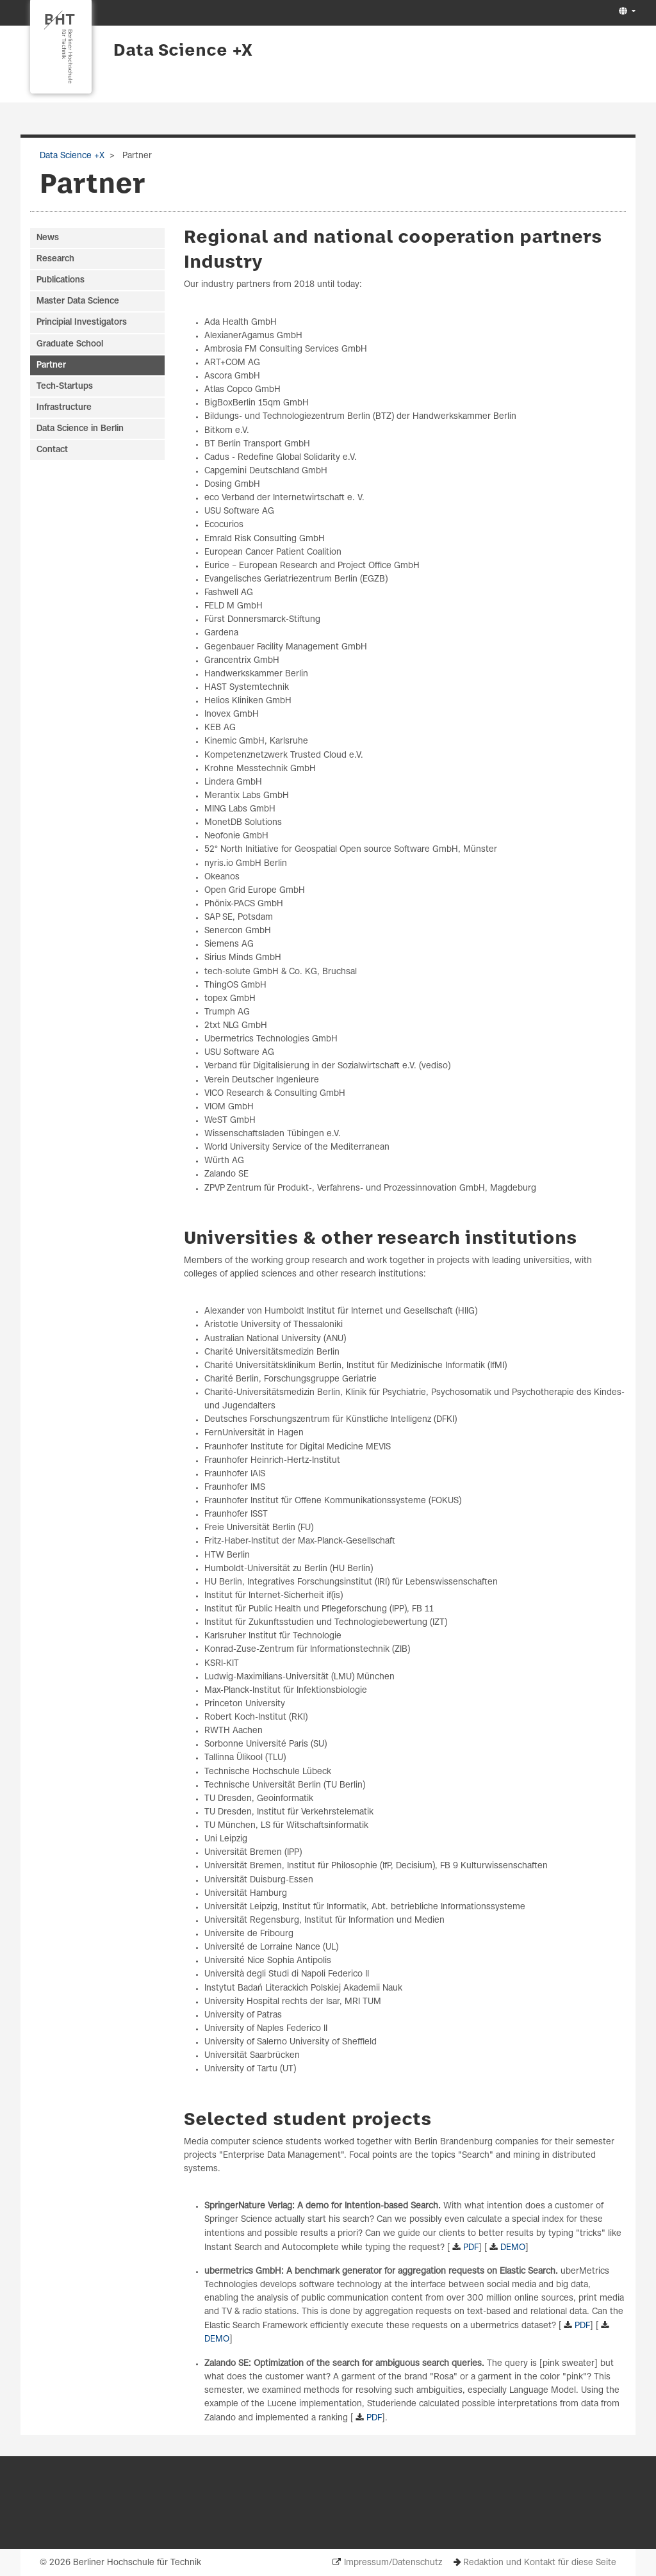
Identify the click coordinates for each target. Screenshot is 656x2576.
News (48, 238)
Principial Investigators (82, 322)
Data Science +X (182, 51)
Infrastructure (64, 408)
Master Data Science (78, 301)
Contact (52, 450)
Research (55, 259)
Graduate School (70, 344)
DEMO (512, 2248)
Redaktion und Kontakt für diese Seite (539, 2563)
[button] (626, 12)
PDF (471, 2248)
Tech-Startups (65, 386)
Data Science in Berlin (80, 429)
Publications (61, 280)
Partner (51, 365)
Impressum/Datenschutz (393, 2563)
